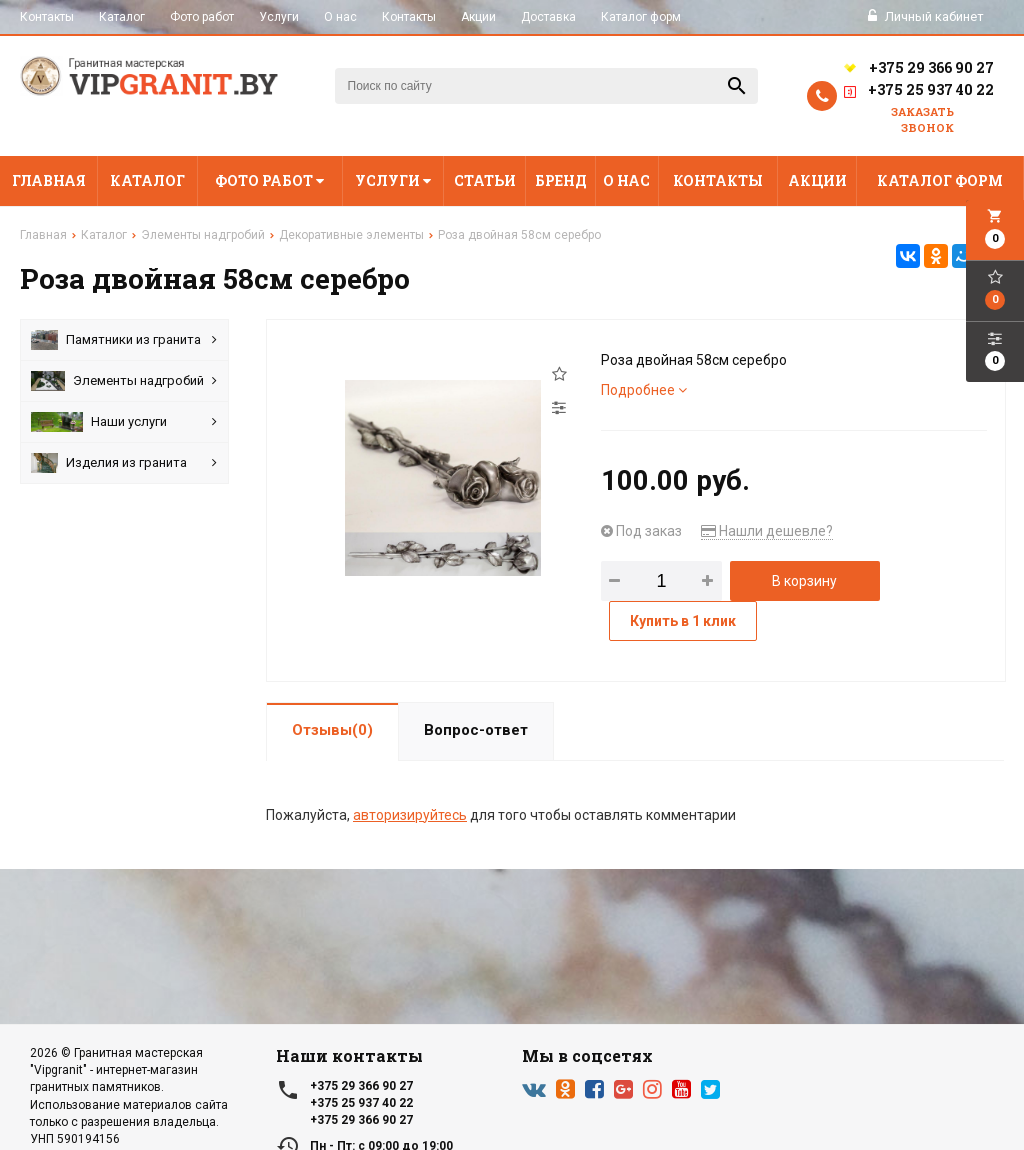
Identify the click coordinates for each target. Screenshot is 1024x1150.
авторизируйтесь (410, 815)
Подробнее (644, 390)
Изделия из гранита (124, 463)
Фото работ (202, 17)
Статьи (485, 180)
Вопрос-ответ (476, 730)
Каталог (122, 17)
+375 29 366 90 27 (917, 68)
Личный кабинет (926, 16)
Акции (478, 17)
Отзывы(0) (332, 730)
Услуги (279, 17)
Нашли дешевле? (767, 531)
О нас (340, 17)
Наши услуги (124, 422)
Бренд (561, 180)
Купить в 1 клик (683, 621)
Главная (49, 180)
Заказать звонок (922, 119)
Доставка (548, 17)
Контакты (47, 17)
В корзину (804, 581)
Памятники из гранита (124, 340)
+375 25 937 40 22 (918, 92)
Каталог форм (641, 17)
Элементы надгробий (124, 381)
